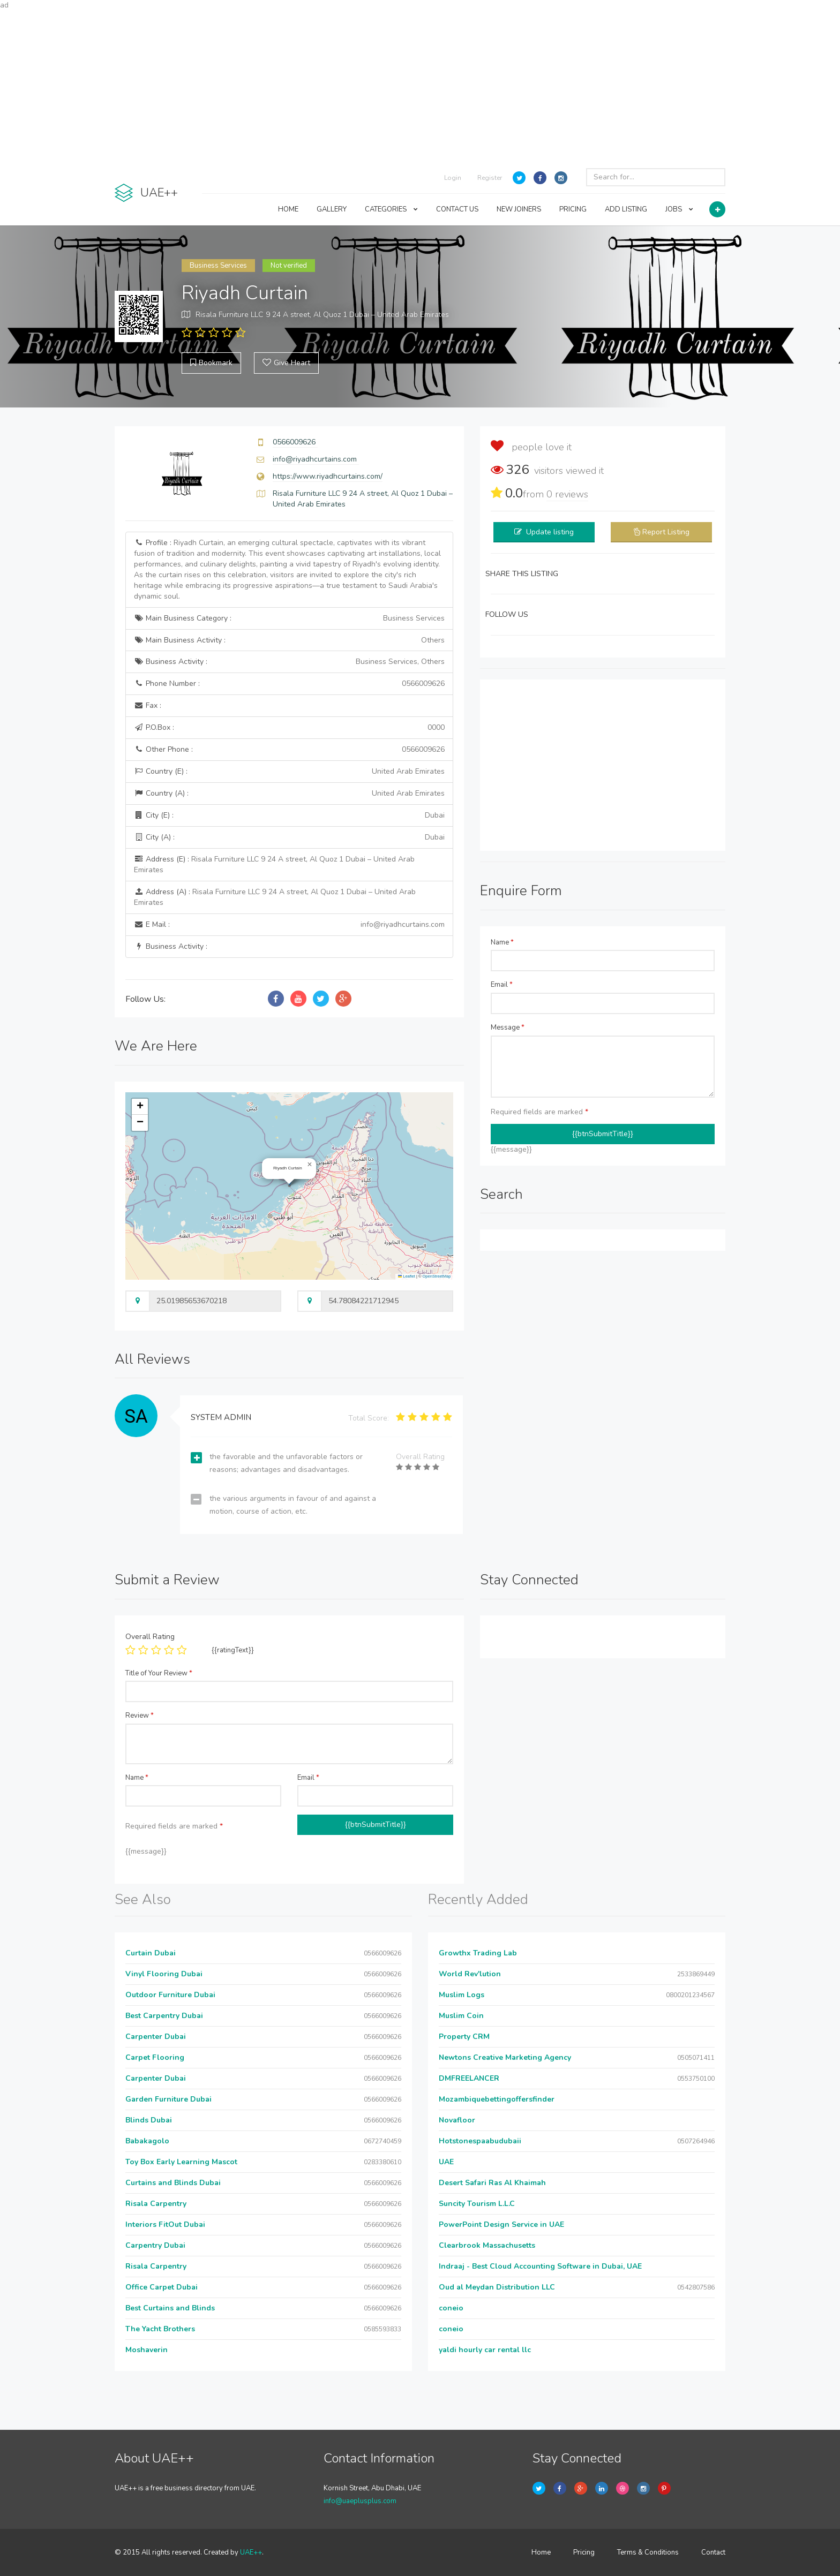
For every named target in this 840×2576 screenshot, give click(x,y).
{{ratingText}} (233, 1650)
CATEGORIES (391, 209)
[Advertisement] (420, 86)
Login (452, 177)
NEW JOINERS (519, 209)
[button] (309, 1164)
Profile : (287, 569)
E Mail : (289, 924)
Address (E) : (274, 864)
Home (541, 2552)
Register (489, 177)
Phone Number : (289, 683)
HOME (288, 209)
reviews (567, 494)
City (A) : (289, 837)
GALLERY (332, 209)
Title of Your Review (158, 1673)
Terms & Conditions (648, 2552)
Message (507, 1027)
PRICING (573, 209)
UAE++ (251, 2552)
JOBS (679, 209)
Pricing (584, 2552)
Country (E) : (289, 771)
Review (139, 1715)
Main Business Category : (289, 618)
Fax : (147, 705)
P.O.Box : (289, 727)
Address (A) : (275, 897)
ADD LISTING (626, 209)
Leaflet (406, 1276)
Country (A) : (289, 793)
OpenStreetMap (437, 1276)
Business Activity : (289, 661)
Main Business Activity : (289, 640)
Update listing (550, 532)
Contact (713, 2552)
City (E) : (289, 815)
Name (502, 942)
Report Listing (665, 532)
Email (502, 984)
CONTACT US (457, 209)
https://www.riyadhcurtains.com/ (327, 476)
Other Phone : (289, 749)
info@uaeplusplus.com (360, 2501)
